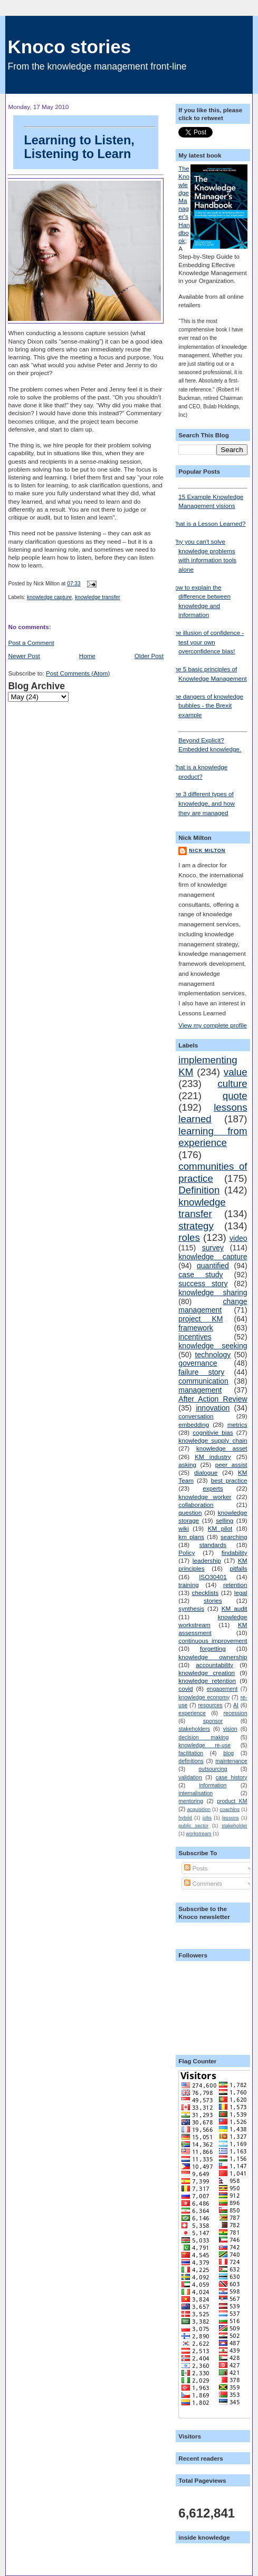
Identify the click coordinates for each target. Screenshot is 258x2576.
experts (213, 1488)
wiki (183, 1528)
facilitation (190, 1753)
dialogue (205, 1472)
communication (203, 1381)
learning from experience (212, 1136)
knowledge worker (204, 1496)
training (188, 1584)
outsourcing (212, 1769)
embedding (193, 1424)
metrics (237, 1424)
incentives (194, 1337)
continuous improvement (212, 1640)
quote (235, 1095)
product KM (232, 1801)
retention (235, 1584)
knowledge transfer (97, 597)
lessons (230, 1817)
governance (197, 1363)
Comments (203, 1883)
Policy (186, 1552)
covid (185, 1688)
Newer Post (24, 655)
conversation (195, 1416)
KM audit (234, 1608)
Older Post (149, 655)
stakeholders (194, 1729)
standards (212, 1544)
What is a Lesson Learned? (207, 523)
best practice (229, 1480)
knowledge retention (207, 1680)
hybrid (185, 1817)
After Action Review (212, 1399)
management (200, 1390)
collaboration (195, 1504)
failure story (201, 1372)
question (190, 1512)
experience (191, 1713)
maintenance (231, 1761)
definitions (190, 1761)
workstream (198, 1833)
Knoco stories (69, 46)
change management (212, 1306)
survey (213, 1247)
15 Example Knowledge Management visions (212, 498)
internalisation (195, 1793)
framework (195, 1328)
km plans (191, 1536)
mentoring (190, 1801)
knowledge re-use (204, 1745)
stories (213, 1600)
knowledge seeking (212, 1345)
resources (210, 1705)
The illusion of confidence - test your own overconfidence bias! (207, 641)
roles (189, 1237)
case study (200, 1274)
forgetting (213, 1648)
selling (224, 1520)
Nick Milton (207, 850)
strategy (196, 1225)
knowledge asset (221, 1448)
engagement (222, 1689)
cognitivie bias (213, 1432)
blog (228, 1753)
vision (230, 1729)
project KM (200, 1319)
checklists (205, 1592)
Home (87, 655)
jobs (207, 1817)
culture (232, 1083)
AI (235, 1705)
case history (231, 1777)
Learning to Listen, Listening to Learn (90, 143)
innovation (213, 1408)
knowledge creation (206, 1672)
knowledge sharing (212, 1292)
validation (190, 1777)
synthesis (191, 1608)
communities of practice (212, 1172)
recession (235, 1713)
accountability (214, 1664)
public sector (193, 1825)
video (238, 1238)
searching (234, 1536)
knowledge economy (204, 1697)
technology (213, 1354)
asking (187, 1464)
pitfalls (238, 1568)
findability (234, 1552)
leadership (207, 1560)
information (212, 1785)
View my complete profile (212, 1025)
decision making (203, 1737)
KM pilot (220, 1528)
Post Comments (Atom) (78, 673)
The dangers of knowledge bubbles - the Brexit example (206, 705)
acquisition (199, 1809)
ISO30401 (213, 1576)
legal (240, 1592)
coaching (230, 1809)
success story (202, 1283)
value (235, 1072)
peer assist (231, 1464)
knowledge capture (49, 597)
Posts (195, 1868)
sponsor (213, 1721)
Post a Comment (31, 642)
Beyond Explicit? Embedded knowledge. (212, 741)
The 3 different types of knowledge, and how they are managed (202, 803)
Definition (198, 1190)
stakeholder (234, 1825)
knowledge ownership (212, 1656)
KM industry (213, 1456)
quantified (213, 1265)
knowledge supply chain (212, 1440)
